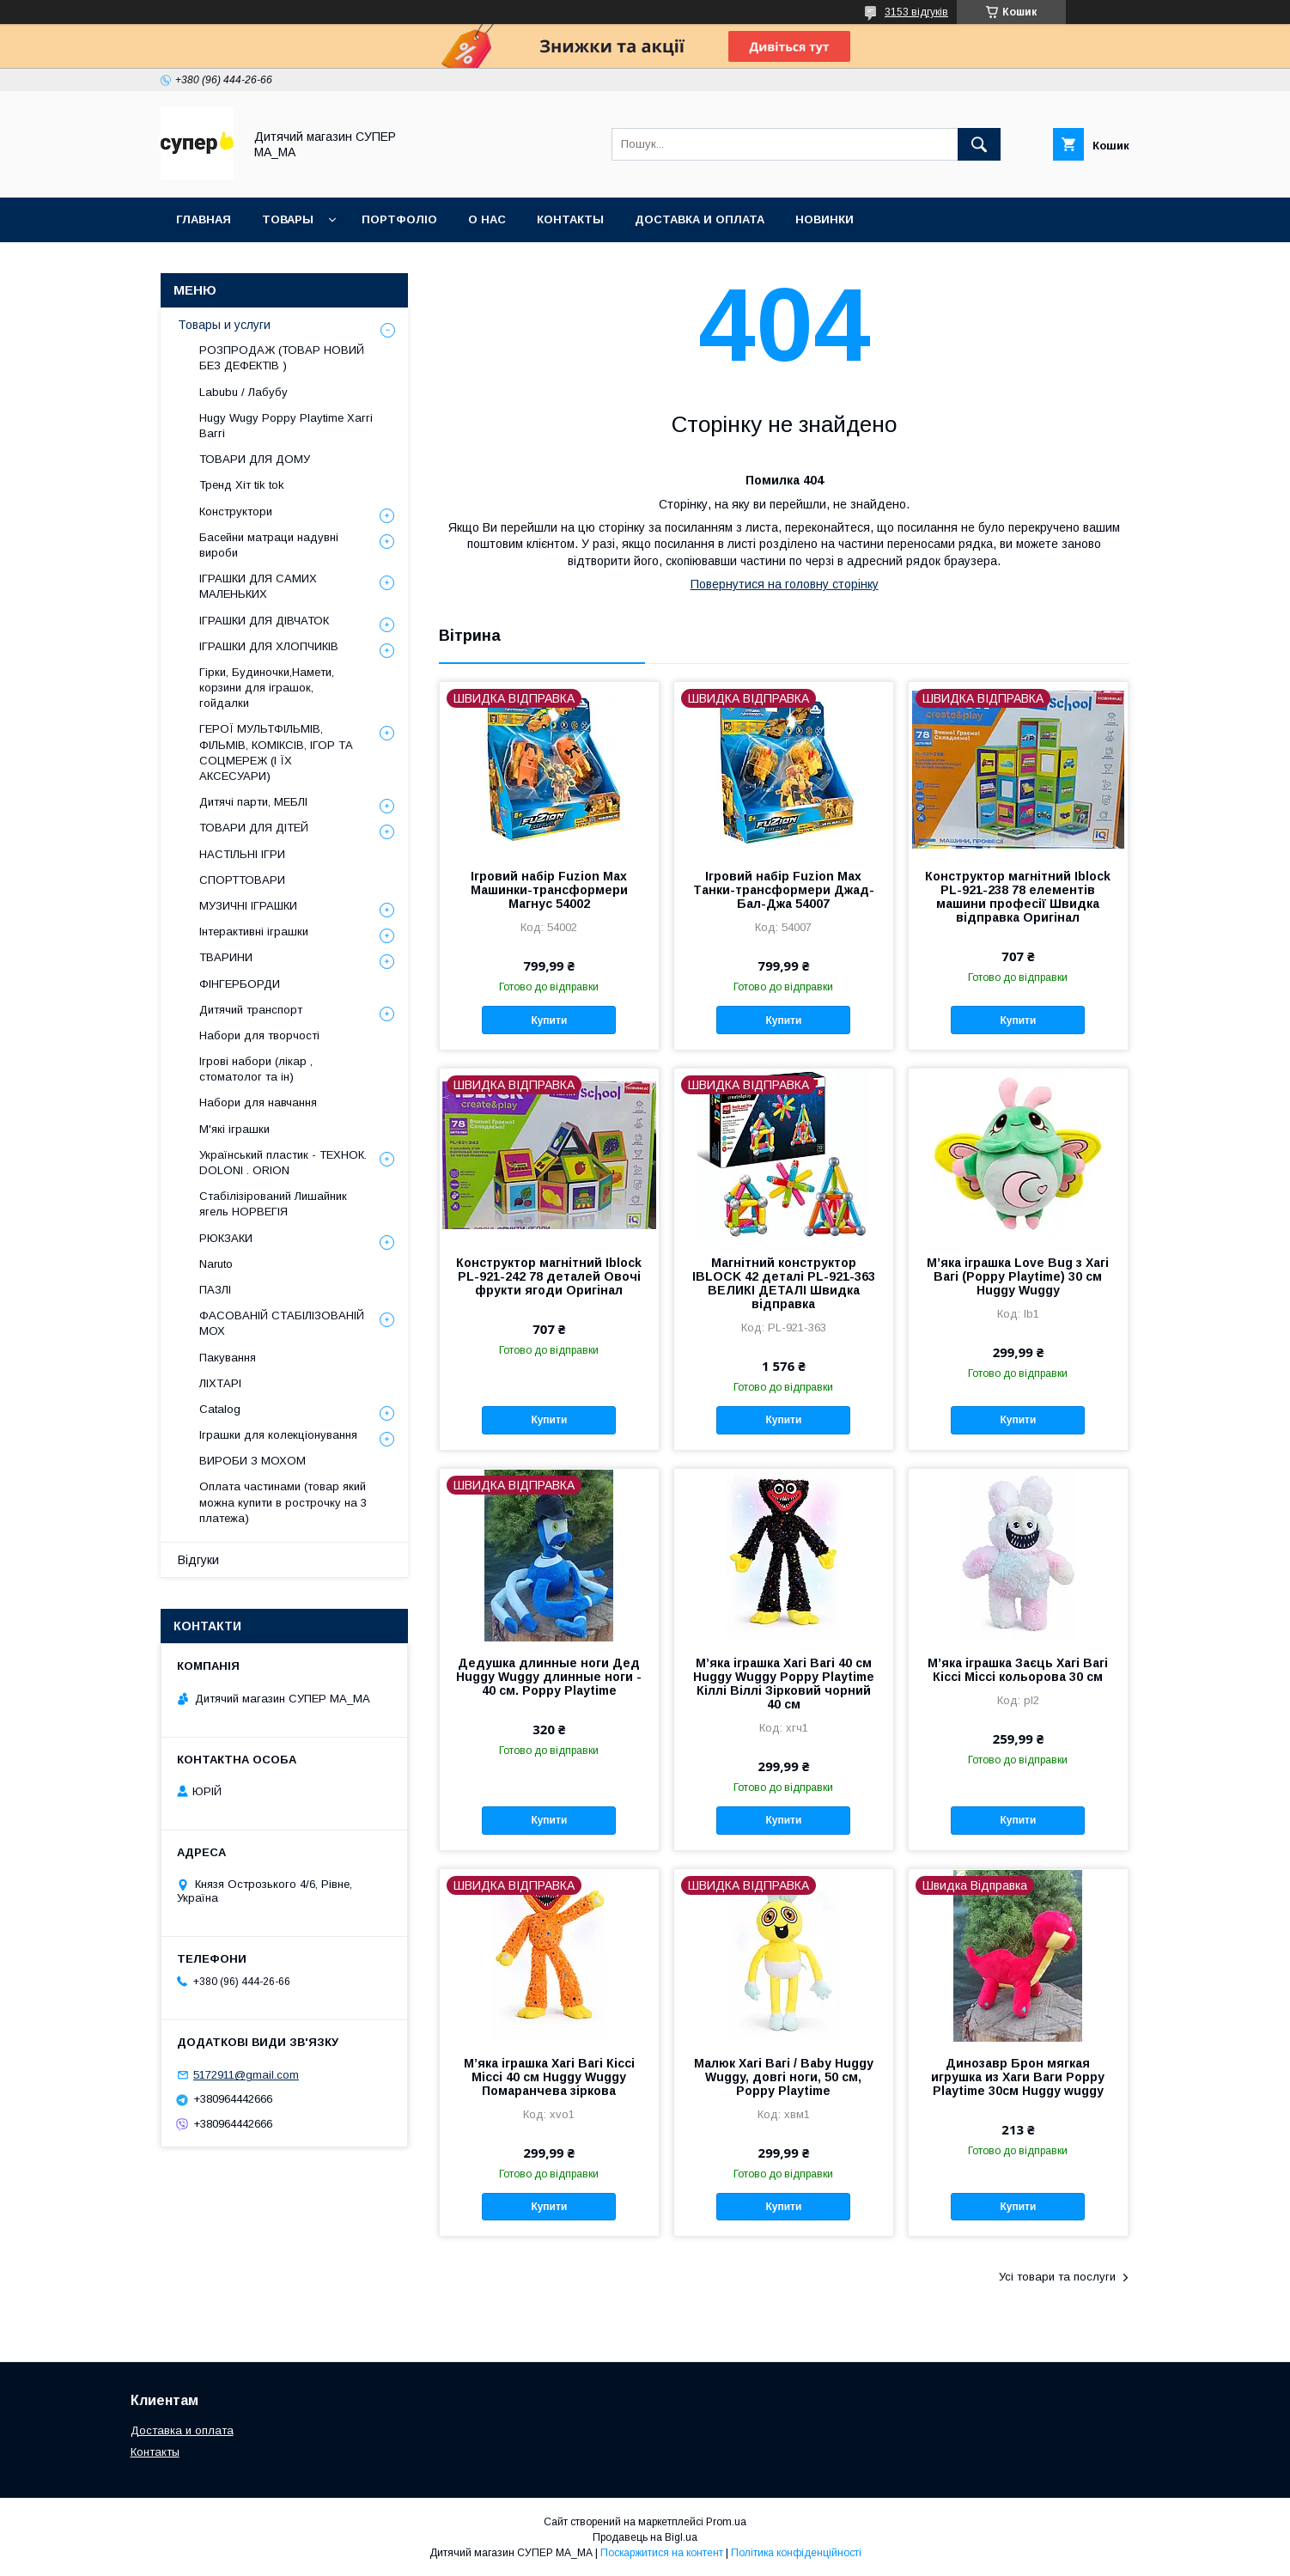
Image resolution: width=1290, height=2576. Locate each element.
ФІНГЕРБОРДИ (239, 983)
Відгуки (198, 1560)
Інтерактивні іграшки (253, 931)
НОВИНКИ (824, 219)
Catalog (219, 1409)
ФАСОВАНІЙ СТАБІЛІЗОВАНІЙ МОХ (281, 1323)
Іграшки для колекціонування (278, 1434)
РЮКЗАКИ (226, 1238)
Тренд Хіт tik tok (241, 484)
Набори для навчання (258, 1102)
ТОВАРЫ (287, 219)
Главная (203, 219)
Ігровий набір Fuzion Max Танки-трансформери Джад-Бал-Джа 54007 (783, 889)
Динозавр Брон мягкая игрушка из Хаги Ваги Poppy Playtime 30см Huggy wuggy (1017, 2077)
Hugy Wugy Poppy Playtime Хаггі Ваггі (286, 425)
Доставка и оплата (182, 2430)
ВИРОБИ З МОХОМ (252, 1460)
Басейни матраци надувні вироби (268, 545)
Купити (549, 1020)
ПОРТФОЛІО (399, 219)
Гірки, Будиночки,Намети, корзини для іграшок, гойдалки (266, 687)
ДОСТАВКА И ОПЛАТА (699, 219)
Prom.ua (726, 2522)
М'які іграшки (234, 1129)
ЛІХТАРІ (220, 1383)
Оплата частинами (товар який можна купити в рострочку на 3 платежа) (283, 1502)
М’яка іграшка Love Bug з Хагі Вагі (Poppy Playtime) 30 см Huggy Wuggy (1018, 1276)
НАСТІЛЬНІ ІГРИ (242, 854)
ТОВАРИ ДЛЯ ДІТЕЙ (253, 827)
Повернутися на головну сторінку (785, 584)
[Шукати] (979, 144)
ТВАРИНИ (226, 957)
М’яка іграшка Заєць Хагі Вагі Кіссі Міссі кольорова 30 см (1018, 1670)
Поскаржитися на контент (661, 2553)
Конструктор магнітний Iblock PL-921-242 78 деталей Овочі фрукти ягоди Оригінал (549, 1276)
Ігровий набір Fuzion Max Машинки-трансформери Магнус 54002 (549, 889)
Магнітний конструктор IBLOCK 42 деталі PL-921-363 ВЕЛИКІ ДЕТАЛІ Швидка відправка (783, 1283)
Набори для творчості (259, 1035)
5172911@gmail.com (246, 2074)
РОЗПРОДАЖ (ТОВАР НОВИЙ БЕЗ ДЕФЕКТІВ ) (281, 358)
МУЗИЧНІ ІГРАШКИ (248, 905)
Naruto (216, 1264)
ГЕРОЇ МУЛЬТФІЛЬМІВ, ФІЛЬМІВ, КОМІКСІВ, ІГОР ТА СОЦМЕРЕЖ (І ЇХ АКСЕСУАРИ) (276, 752)
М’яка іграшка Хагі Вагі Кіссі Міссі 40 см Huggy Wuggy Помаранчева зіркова (549, 2077)
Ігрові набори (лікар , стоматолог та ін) (256, 1069)
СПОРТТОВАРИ (242, 880)
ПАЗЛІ (215, 1289)
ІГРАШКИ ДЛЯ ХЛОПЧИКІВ (268, 646)
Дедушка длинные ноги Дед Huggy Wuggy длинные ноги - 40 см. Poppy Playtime (549, 1676)
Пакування (227, 1357)
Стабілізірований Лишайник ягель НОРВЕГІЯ (273, 1204)
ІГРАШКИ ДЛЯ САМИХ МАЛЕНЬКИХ (258, 586)
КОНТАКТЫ (570, 219)
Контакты (155, 2451)
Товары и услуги (224, 325)
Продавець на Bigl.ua (645, 2537)
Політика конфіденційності (796, 2553)
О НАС (487, 219)
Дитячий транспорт (250, 1009)
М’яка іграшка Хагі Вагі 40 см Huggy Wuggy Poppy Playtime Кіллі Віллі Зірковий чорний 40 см (783, 1683)
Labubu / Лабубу (243, 392)
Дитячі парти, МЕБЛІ (253, 801)
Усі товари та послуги (1057, 2276)
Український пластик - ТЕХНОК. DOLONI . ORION (283, 1162)
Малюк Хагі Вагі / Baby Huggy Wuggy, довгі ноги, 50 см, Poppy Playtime (783, 2077)
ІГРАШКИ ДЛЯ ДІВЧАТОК (264, 620)
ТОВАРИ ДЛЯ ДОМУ (254, 459)
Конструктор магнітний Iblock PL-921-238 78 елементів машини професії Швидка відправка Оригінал (1017, 896)
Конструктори (235, 511)
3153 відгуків (916, 12)
